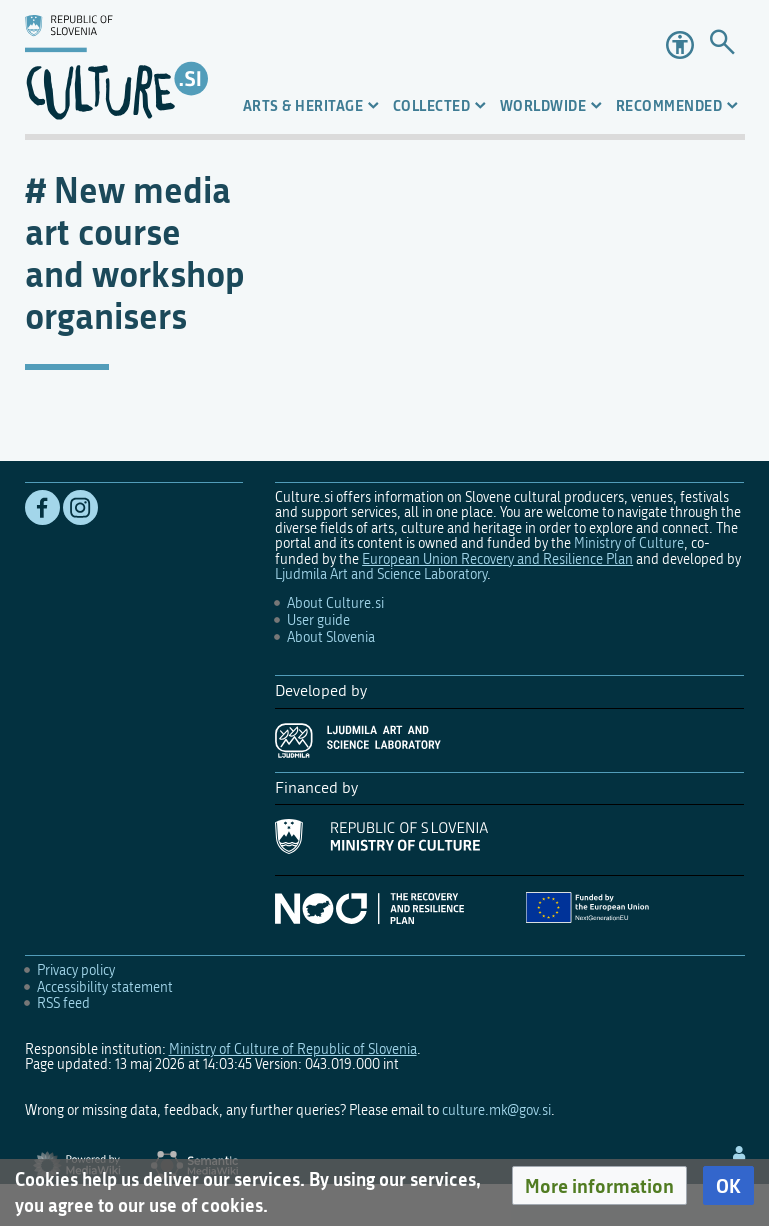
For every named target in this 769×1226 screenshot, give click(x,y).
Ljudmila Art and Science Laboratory (381, 574)
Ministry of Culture (629, 543)
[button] (599, 1186)
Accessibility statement (105, 987)
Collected (432, 105)
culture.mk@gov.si (496, 1110)
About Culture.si (335, 603)
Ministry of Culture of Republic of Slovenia (293, 1049)
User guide (318, 620)
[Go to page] (722, 44)
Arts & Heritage (303, 105)
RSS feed (63, 1003)
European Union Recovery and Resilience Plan (497, 559)
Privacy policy (76, 970)
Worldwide (543, 105)
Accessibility (680, 45)
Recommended (669, 105)
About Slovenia (331, 637)
